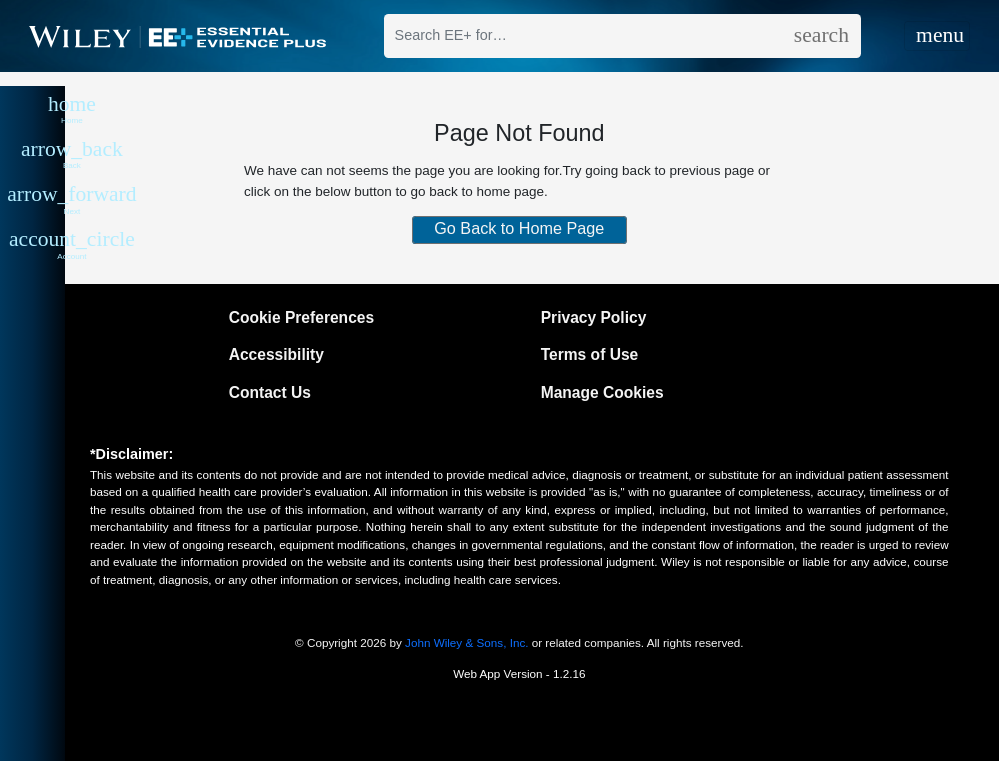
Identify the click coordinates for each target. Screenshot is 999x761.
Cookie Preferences (301, 317)
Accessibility (276, 354)
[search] (821, 35)
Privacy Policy (594, 317)
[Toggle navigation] (937, 36)
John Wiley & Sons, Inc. (466, 642)
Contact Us (270, 392)
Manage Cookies (602, 392)
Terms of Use (590, 354)
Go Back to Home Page (519, 228)
